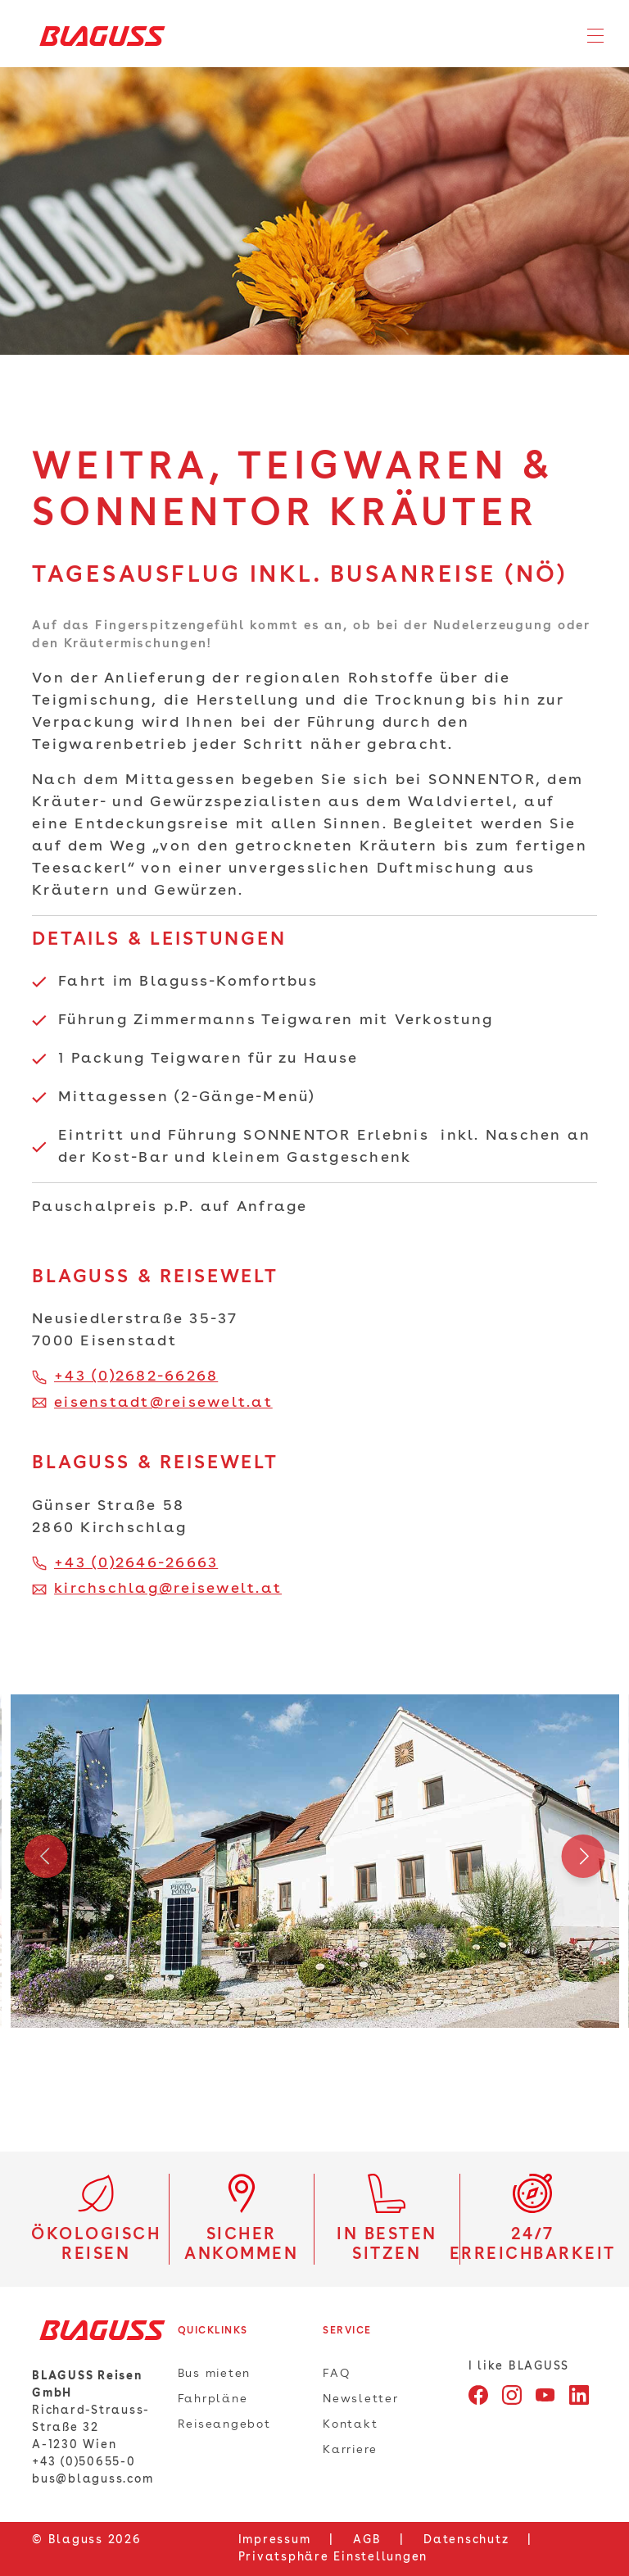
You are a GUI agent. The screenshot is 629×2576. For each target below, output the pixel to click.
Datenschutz (466, 2540)
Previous (46, 1860)
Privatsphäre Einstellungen (333, 2557)
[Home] (96, 35)
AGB (367, 2540)
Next (583, 1860)
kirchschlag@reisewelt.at (168, 1588)
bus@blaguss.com (92, 2479)
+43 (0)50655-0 (84, 2462)
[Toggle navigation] (595, 36)
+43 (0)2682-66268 (136, 1376)
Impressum (274, 2540)
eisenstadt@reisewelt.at (163, 1402)
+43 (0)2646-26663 (136, 1563)
